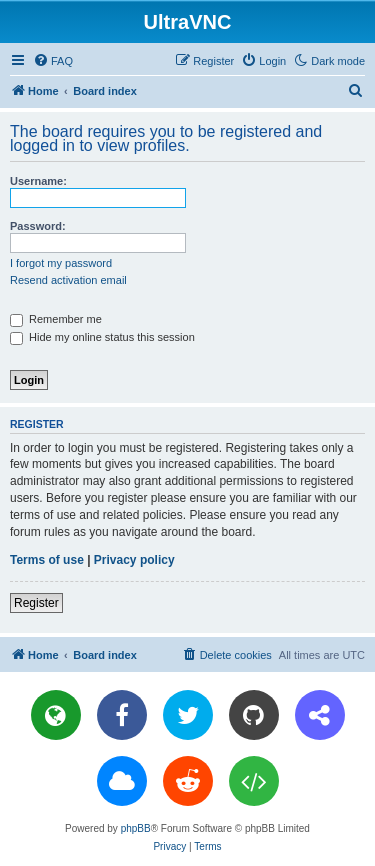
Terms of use (47, 560)
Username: (38, 181)
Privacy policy (134, 560)
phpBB (136, 828)
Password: (38, 226)
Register (36, 603)
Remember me (56, 319)
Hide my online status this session (102, 337)
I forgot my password (61, 263)
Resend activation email (68, 280)
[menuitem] (53, 61)
